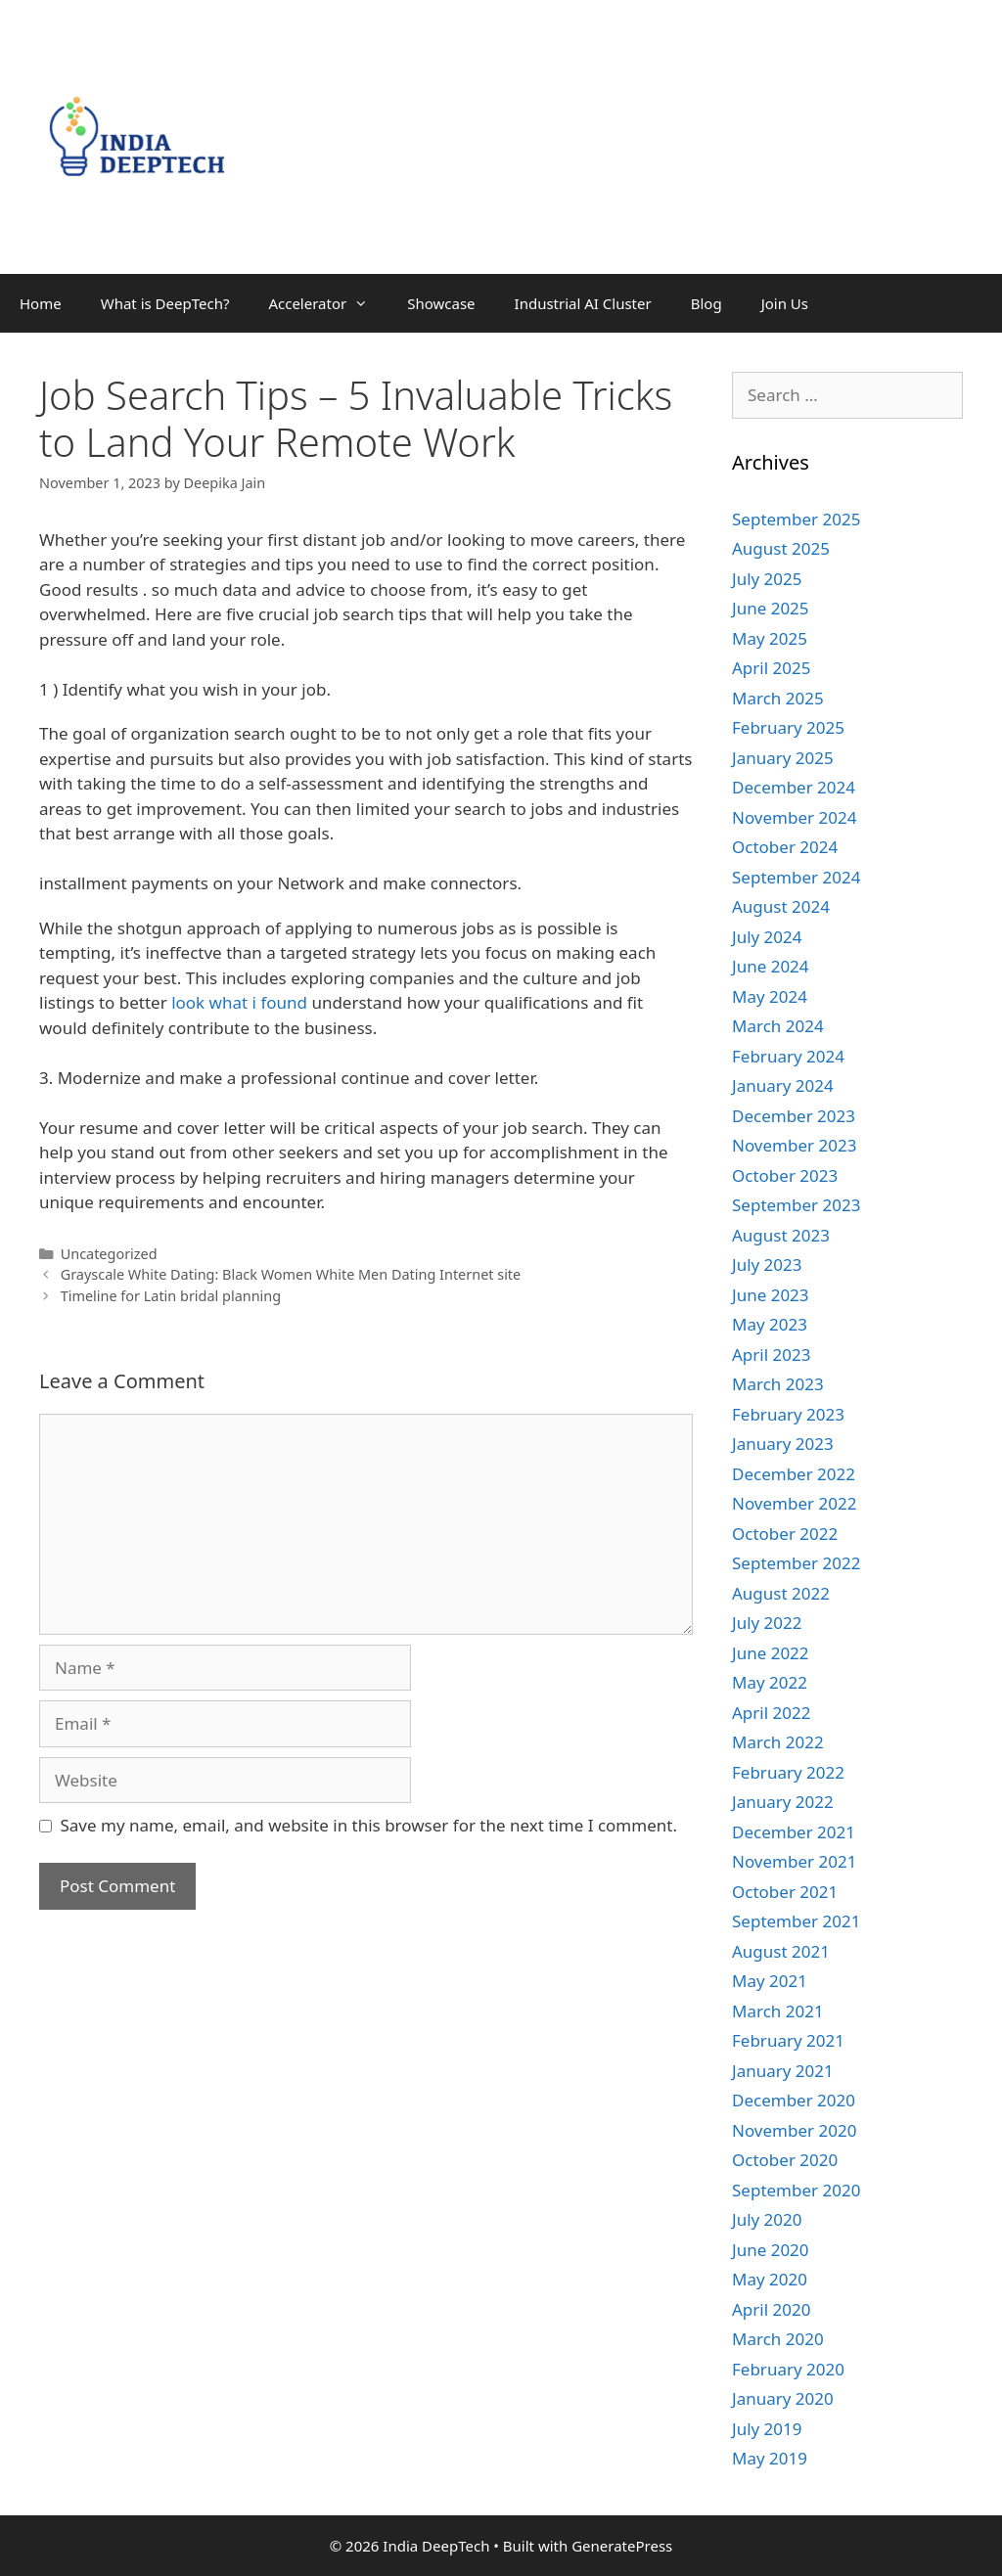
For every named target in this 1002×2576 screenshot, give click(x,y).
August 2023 (781, 1235)
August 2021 (781, 1951)
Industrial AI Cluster (583, 303)
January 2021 (783, 2070)
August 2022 (781, 1593)
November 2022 (794, 1503)
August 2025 (781, 548)
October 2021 (785, 1891)
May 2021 (769, 1980)
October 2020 (785, 2159)
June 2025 (770, 608)
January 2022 (783, 1801)
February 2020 (788, 2369)
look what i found (239, 1002)
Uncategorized (109, 1253)
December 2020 (793, 2100)
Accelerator (327, 303)
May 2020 (769, 2279)
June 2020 (770, 2249)
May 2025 (769, 638)
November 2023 (794, 1145)
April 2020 (771, 2309)
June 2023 (770, 1295)
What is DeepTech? (165, 303)
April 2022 (771, 1712)
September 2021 (796, 1921)
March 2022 (778, 1742)
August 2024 (781, 906)
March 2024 (778, 1026)
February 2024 (788, 1056)
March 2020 (778, 2338)
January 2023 (783, 1443)
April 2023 (771, 1354)
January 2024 (783, 1085)
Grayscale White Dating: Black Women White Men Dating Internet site (291, 1274)
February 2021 (788, 2040)
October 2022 (785, 1533)
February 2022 (788, 1772)
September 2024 (796, 877)
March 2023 (778, 1384)
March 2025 (778, 698)
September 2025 (796, 519)
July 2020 (767, 2219)
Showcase (441, 303)
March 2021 (778, 2011)
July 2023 (767, 1264)
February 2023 (788, 1414)
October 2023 (785, 1175)
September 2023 (796, 1205)
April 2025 (771, 667)
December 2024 (793, 787)
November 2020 (794, 2130)
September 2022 (796, 1563)
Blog (706, 303)
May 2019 (769, 2458)
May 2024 (769, 996)
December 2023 (793, 1116)
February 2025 (788, 727)
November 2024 (794, 817)
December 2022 (793, 1474)
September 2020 (796, 2190)
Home (41, 303)
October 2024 (785, 847)
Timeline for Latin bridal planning (171, 1296)
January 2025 (783, 757)
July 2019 (767, 2429)
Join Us (784, 303)
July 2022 (767, 1622)
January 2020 (783, 2398)
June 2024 (770, 966)
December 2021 (793, 1832)
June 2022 (770, 1653)
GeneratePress (621, 2545)
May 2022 (769, 1682)
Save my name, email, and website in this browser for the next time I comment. (369, 1825)
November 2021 (794, 1861)
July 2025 (767, 578)
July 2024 (767, 937)
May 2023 (769, 1324)
